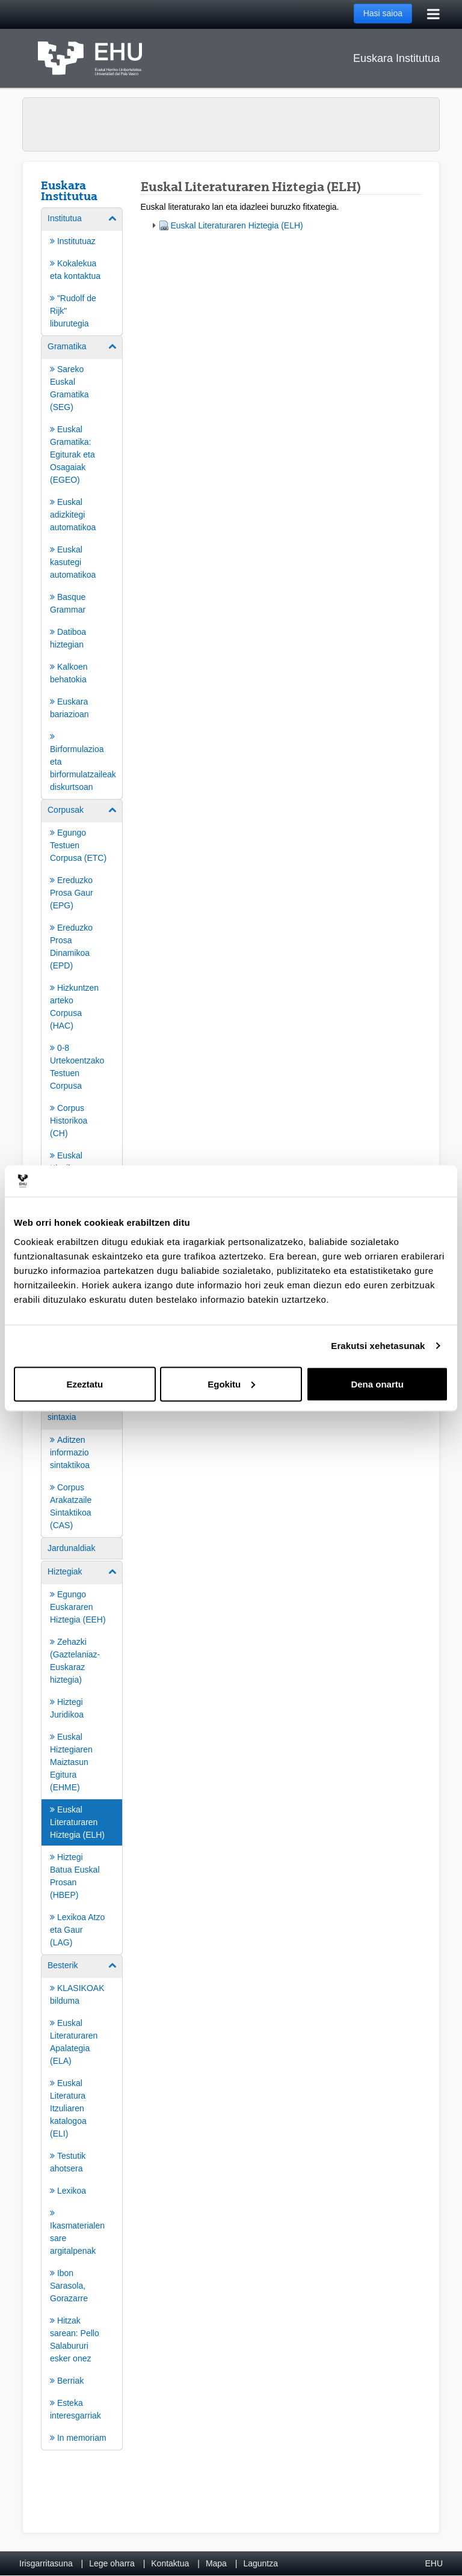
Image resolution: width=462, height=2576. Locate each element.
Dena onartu (377, 1383)
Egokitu (231, 1383)
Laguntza (260, 2563)
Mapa (216, 2563)
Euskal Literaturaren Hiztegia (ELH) (237, 225)
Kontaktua (170, 2563)
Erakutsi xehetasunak (378, 1346)
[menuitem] (82, 270)
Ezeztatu (84, 1383)
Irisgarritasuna (46, 2563)
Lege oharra (112, 2563)
